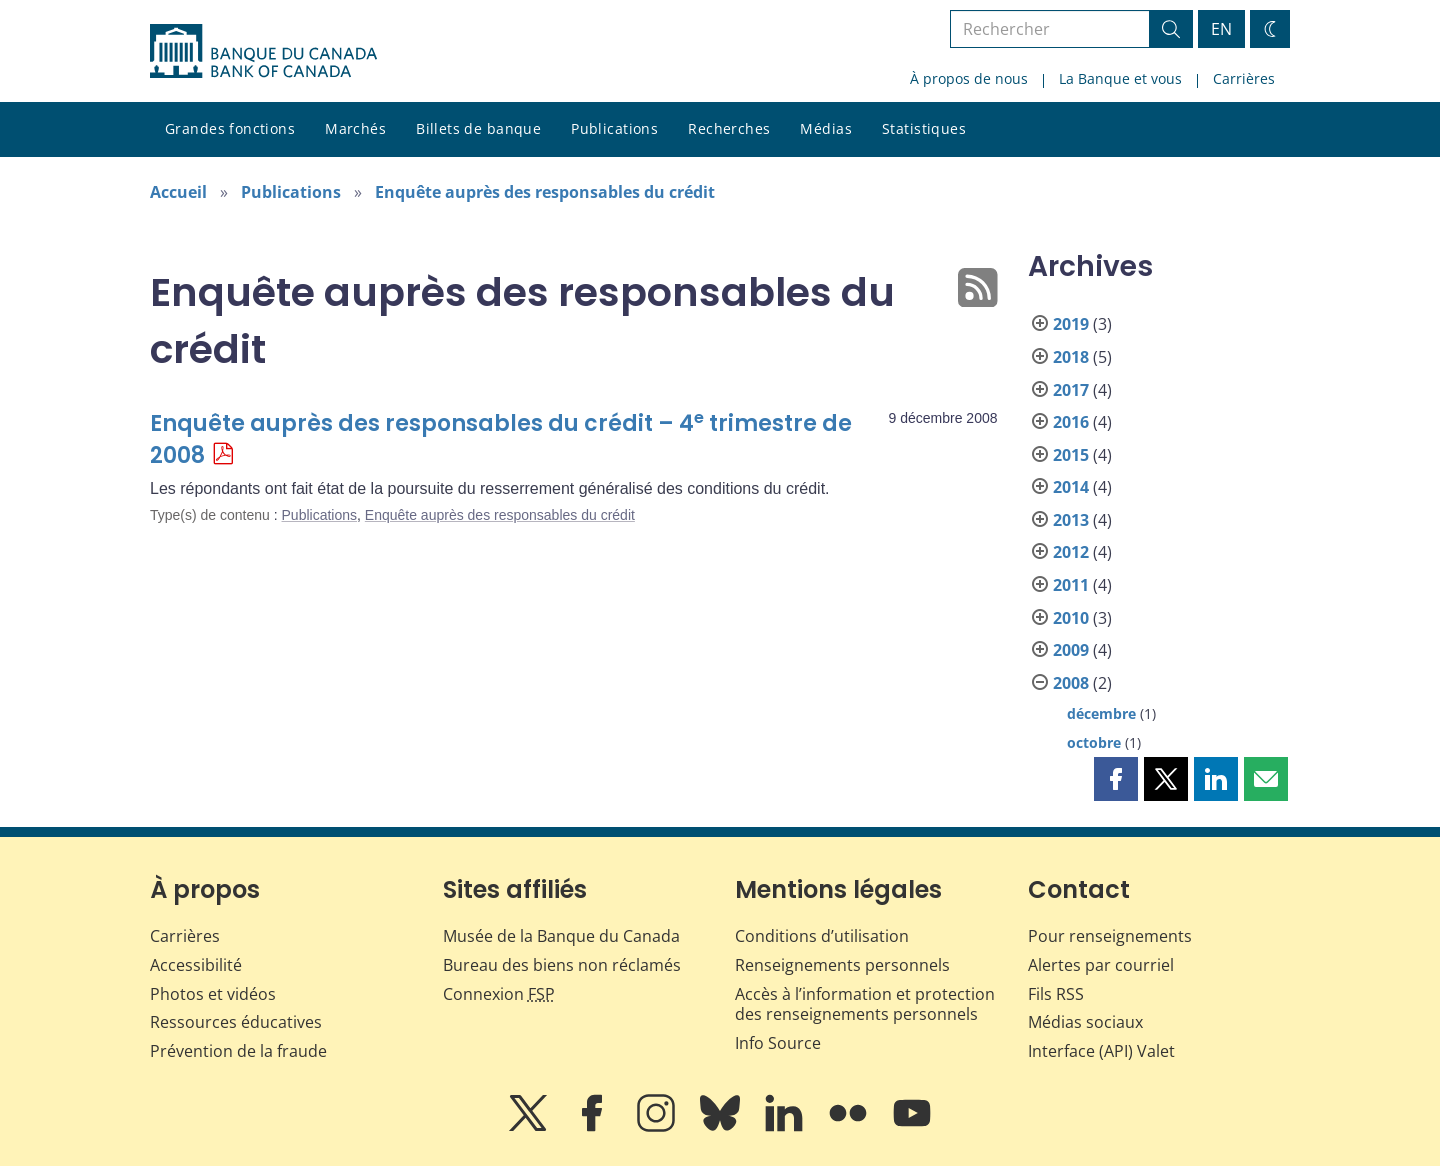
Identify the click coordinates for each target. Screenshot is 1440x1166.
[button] (1116, 779)
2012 (1071, 552)
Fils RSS (1056, 994)
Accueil (178, 192)
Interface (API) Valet (1101, 1051)
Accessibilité (196, 965)
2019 (1071, 324)
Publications (614, 128)
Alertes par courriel (1101, 965)
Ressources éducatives (236, 1022)
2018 (1071, 357)
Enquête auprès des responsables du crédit (545, 192)
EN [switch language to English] (1221, 29)
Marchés (355, 128)
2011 (1071, 585)
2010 (1071, 618)
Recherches (729, 128)
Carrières (1244, 78)
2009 (1071, 650)
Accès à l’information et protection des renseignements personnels (865, 1004)
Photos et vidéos (213, 994)
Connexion (499, 994)
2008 (1071, 683)
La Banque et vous (1120, 78)
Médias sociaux (1085, 1022)
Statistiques (924, 128)
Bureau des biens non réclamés (562, 965)
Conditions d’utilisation (822, 936)
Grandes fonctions (230, 128)
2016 (1071, 422)
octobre (1094, 742)
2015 (1071, 455)
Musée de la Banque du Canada (561, 936)
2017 (1071, 390)
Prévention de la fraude (238, 1051)
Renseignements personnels (842, 965)
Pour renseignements (1110, 936)
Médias (826, 128)
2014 (1071, 487)
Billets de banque (478, 128)
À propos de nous (969, 78)
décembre (1101, 713)
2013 (1071, 520)
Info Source (778, 1043)
